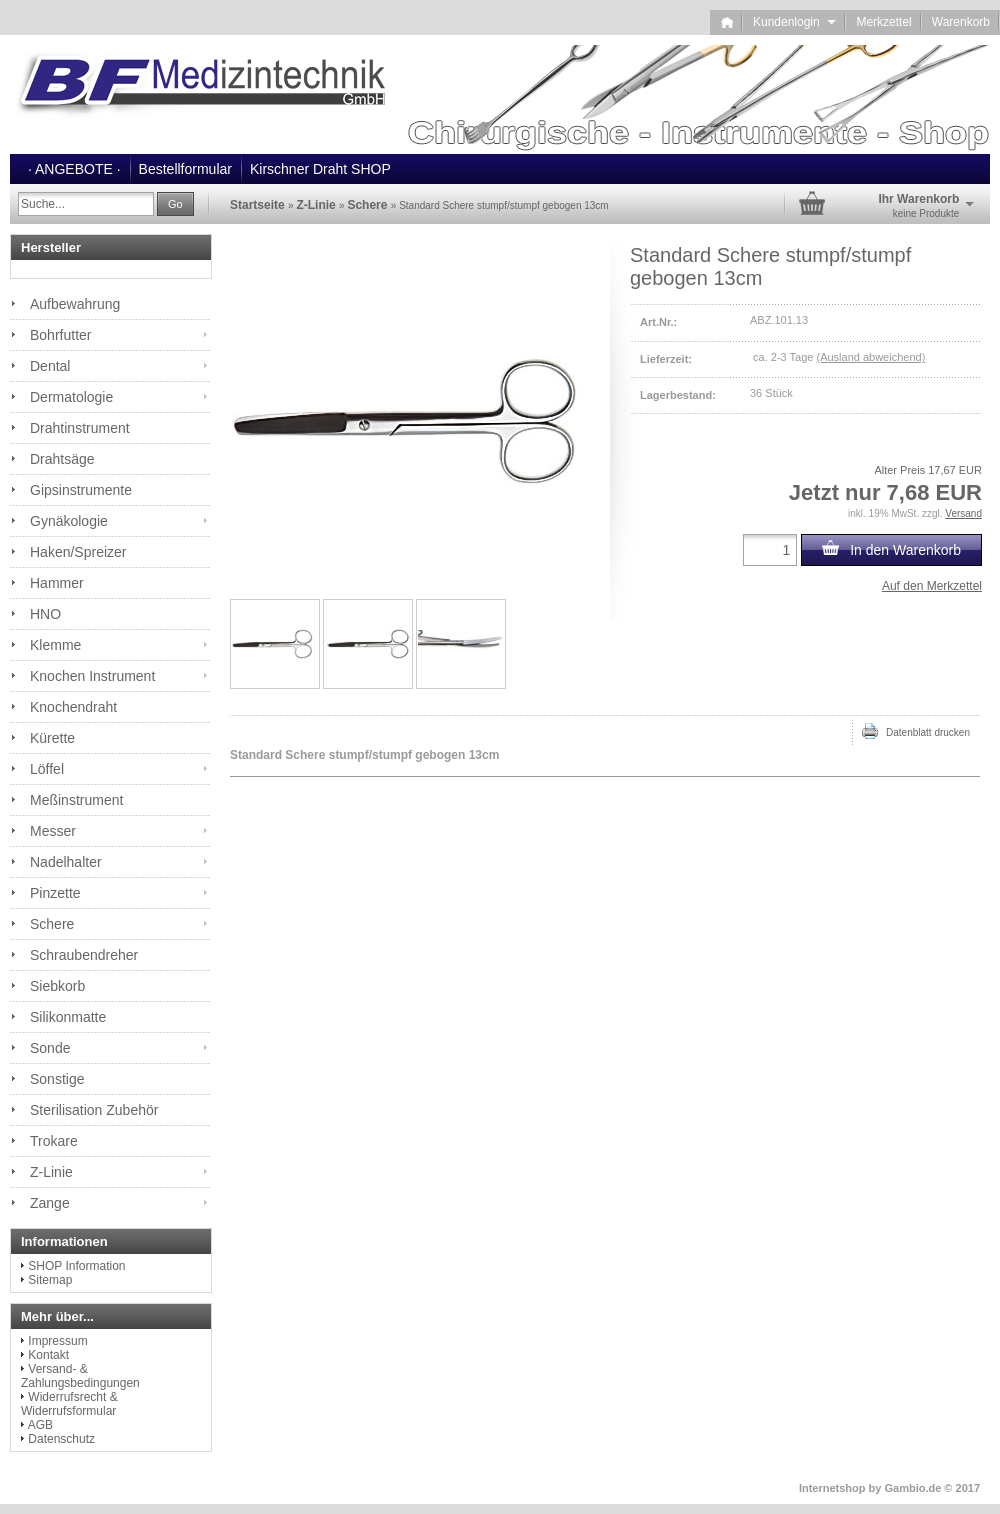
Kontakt (48, 1355)
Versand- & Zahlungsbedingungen (80, 1376)
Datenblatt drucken (916, 731)
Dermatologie (71, 397)
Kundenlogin (794, 22)
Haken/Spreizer (78, 552)
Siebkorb (57, 986)
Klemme (55, 645)
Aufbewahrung (75, 304)
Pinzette (55, 893)
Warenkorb (961, 22)
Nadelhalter (66, 862)
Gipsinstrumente (81, 490)
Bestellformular (185, 169)
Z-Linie (51, 1172)
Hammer (57, 583)
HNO (45, 614)
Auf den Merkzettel (932, 586)
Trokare (54, 1141)
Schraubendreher (84, 955)
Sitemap (50, 1280)
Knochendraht (73, 707)
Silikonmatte (68, 1017)
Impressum (57, 1341)
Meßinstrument (76, 800)
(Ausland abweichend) (870, 357)
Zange (50, 1203)
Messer (53, 831)
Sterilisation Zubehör (94, 1110)
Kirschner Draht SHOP (320, 169)
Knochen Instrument (92, 676)
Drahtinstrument (80, 428)
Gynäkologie (69, 521)
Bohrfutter (60, 335)
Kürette (52, 738)
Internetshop (832, 1488)
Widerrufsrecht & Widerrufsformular (69, 1404)
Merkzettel (883, 22)
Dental (50, 366)
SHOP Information (76, 1266)
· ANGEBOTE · (74, 169)
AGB (40, 1425)
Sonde (50, 1048)
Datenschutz (61, 1439)
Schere (52, 924)
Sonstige (57, 1079)
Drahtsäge (62, 459)
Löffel (47, 769)
